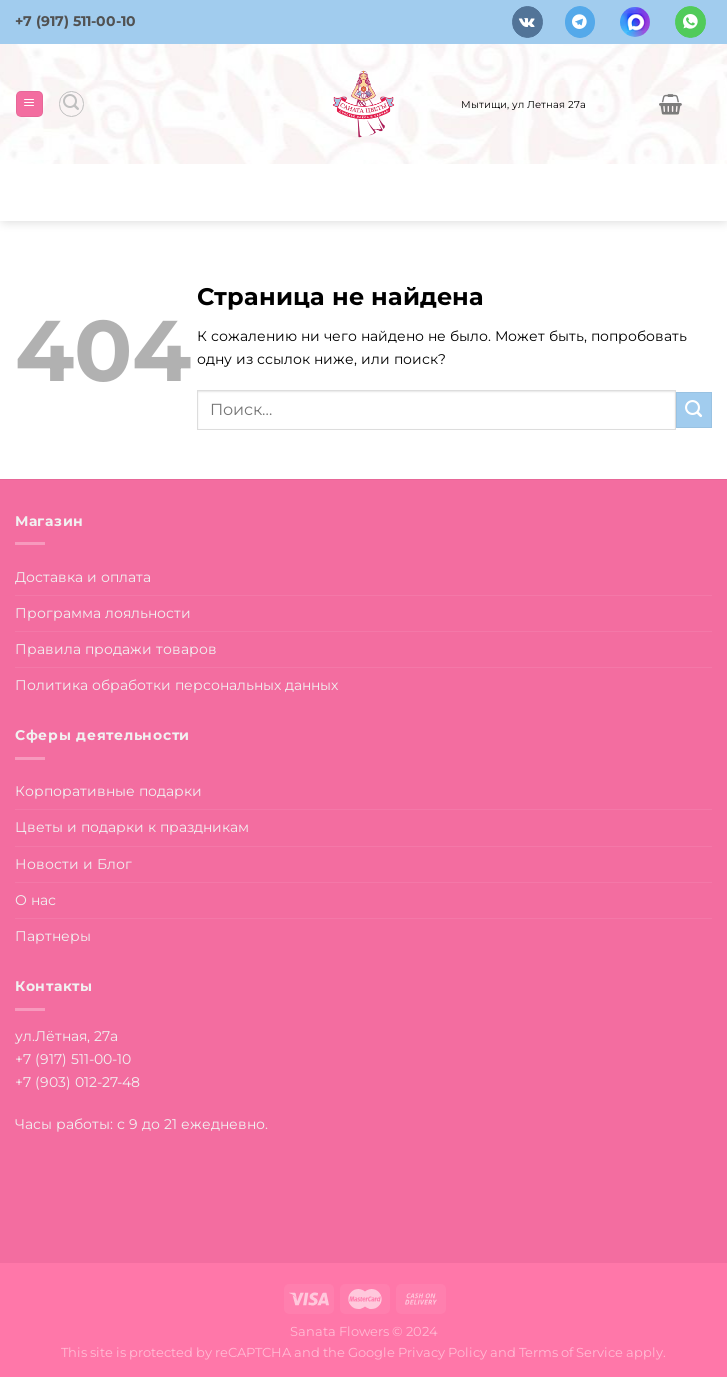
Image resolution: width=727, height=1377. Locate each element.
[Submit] (694, 410)
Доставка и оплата (83, 577)
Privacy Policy (442, 1352)
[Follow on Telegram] (580, 21)
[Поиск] (71, 103)
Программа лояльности (103, 613)
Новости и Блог (73, 864)
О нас (35, 900)
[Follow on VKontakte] (527, 21)
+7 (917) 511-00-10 (75, 21)
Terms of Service (571, 1352)
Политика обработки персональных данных (176, 685)
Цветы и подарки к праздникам (132, 827)
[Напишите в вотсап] (690, 21)
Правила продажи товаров (116, 649)
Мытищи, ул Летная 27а (523, 103)
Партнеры (53, 936)
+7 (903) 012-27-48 (77, 1082)
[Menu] (29, 104)
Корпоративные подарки (108, 791)
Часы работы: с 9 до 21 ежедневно (140, 1124)
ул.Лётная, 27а (66, 1036)
